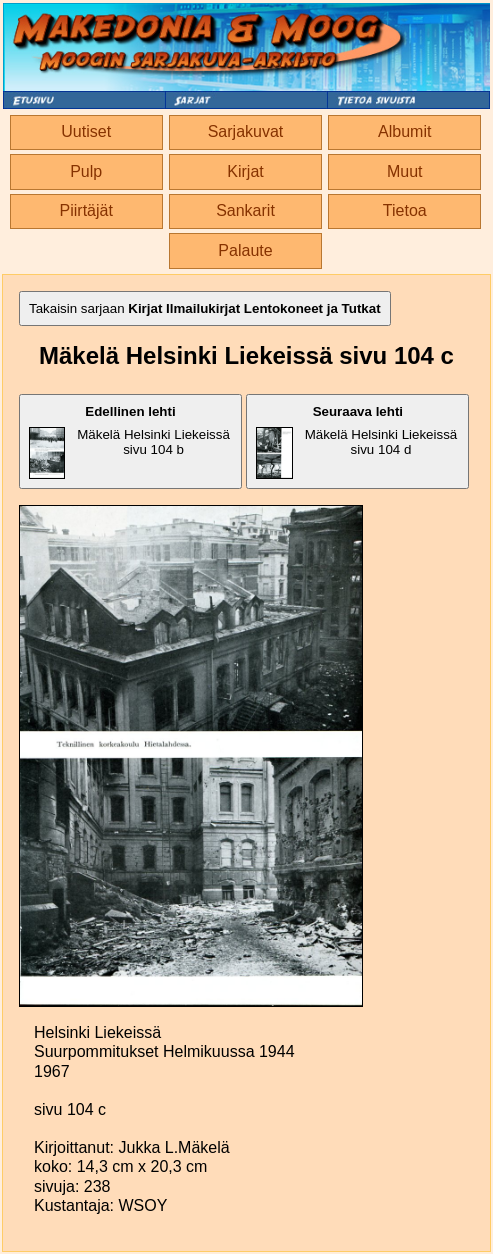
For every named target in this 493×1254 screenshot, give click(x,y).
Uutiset (86, 131)
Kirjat (245, 171)
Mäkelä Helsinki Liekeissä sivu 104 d (356, 441)
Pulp (86, 171)
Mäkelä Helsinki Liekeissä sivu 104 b (129, 441)
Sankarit (245, 210)
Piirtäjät (86, 210)
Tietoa (405, 210)
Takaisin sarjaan (205, 308)
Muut (405, 171)
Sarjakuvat (246, 131)
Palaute (245, 250)
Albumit (404, 131)
